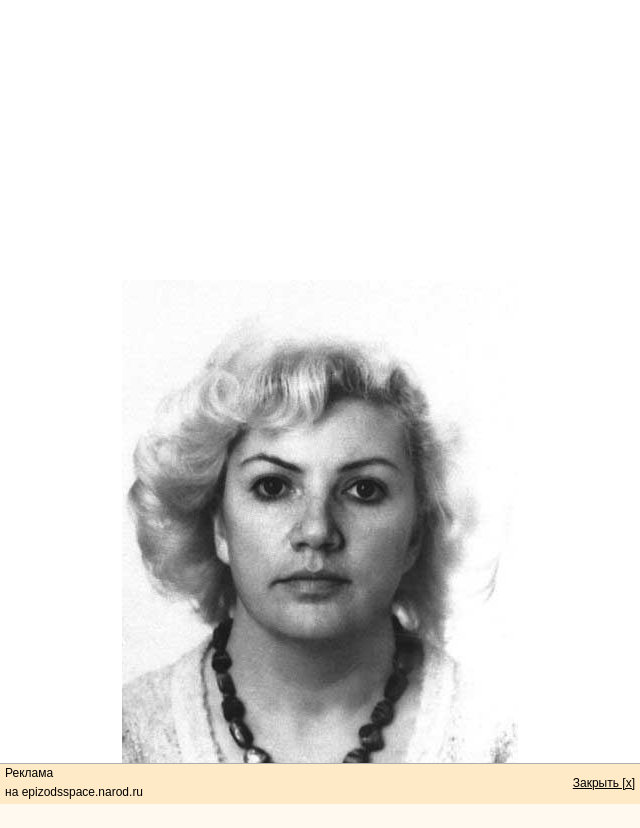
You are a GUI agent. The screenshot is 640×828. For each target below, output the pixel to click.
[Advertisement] (320, 140)
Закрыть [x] (604, 783)
